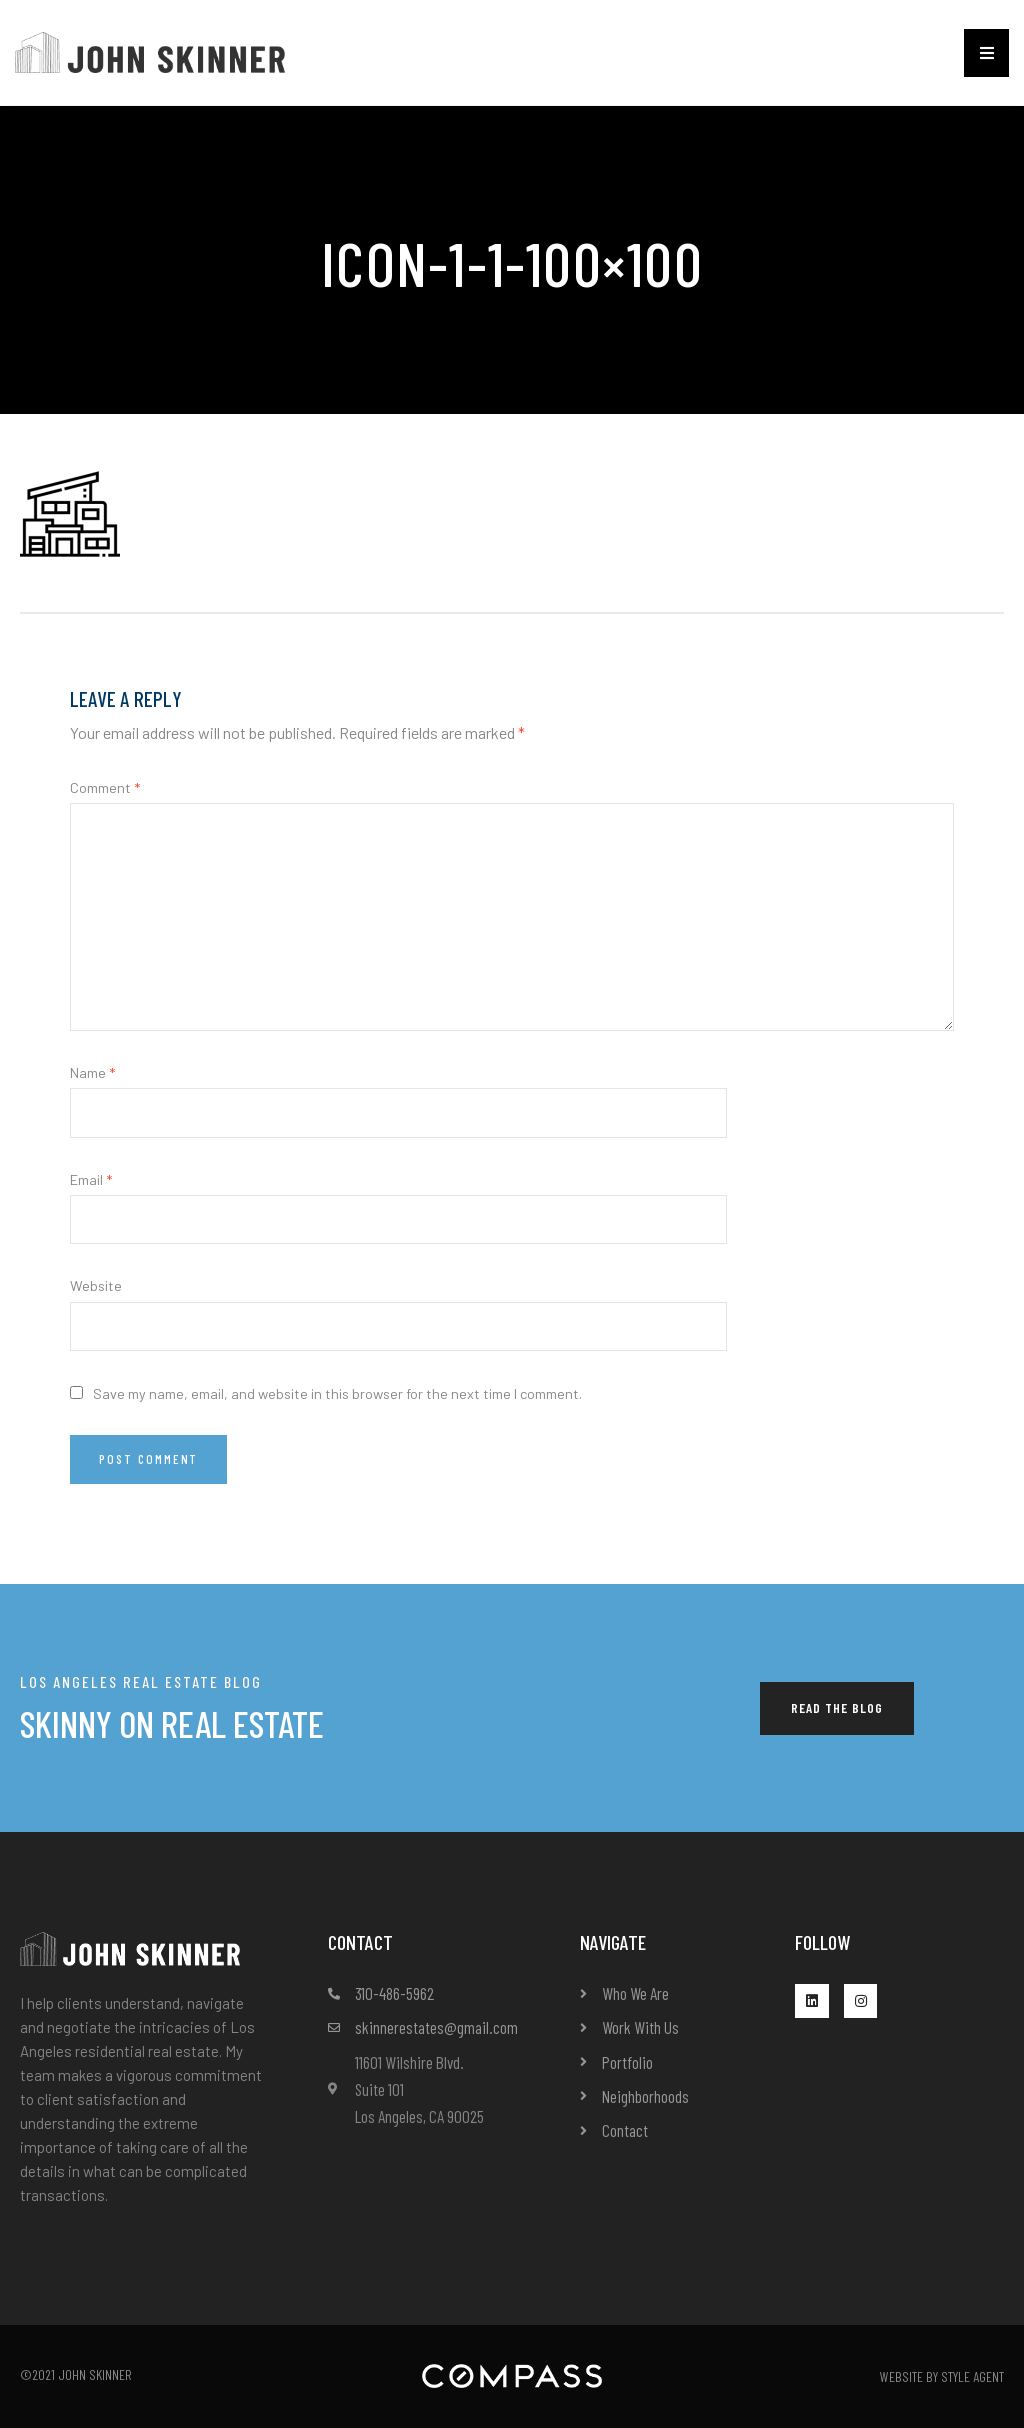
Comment (105, 787)
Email (91, 1179)
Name (92, 1072)
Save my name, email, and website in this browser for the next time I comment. (337, 1393)
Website (96, 1285)
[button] (986, 53)
